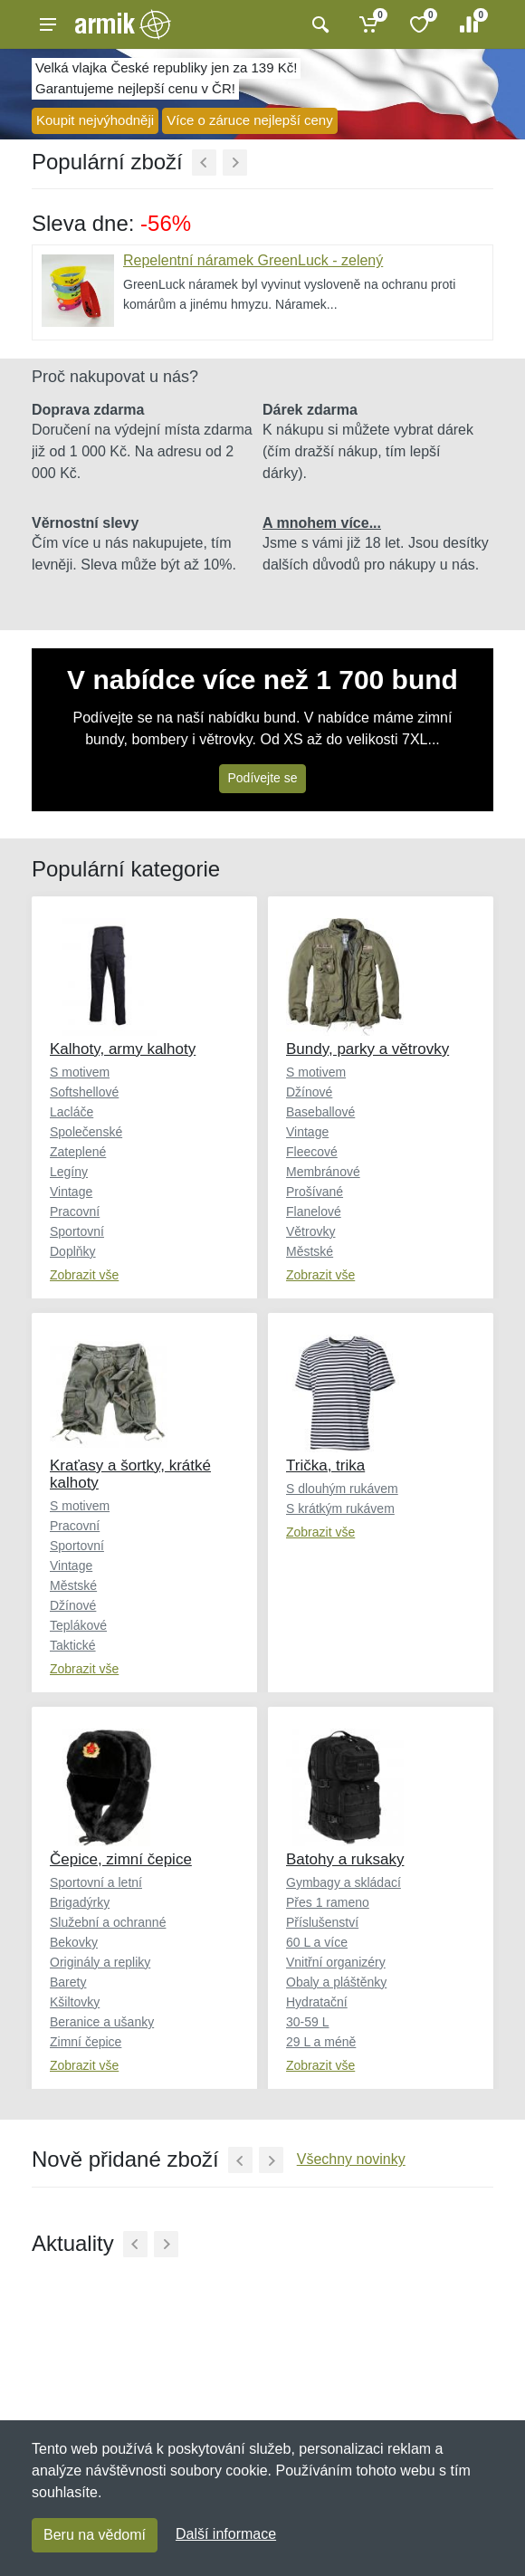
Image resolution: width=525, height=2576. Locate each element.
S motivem (80, 1072)
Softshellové (84, 1092)
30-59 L (307, 2022)
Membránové (323, 1171)
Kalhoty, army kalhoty (123, 1049)
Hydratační (317, 2002)
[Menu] (48, 24)
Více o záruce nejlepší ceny (249, 120)
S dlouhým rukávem (342, 1488)
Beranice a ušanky (102, 2022)
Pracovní (75, 1211)
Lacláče (71, 1112)
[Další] (235, 162)
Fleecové (312, 1151)
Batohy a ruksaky (345, 1859)
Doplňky (73, 1251)
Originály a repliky (100, 1962)
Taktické (73, 1645)
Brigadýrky (80, 1902)
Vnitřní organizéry (336, 1962)
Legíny (69, 1171)
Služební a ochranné (108, 1922)
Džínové (309, 1092)
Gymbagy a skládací (343, 1882)
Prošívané (314, 1191)
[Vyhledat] (318, 24)
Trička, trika (325, 1465)
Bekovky (74, 1942)
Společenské (86, 1132)
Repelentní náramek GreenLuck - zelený (253, 260)
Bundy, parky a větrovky (367, 1049)
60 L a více (317, 1942)
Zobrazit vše (84, 1275)
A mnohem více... (321, 523)
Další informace (226, 2534)
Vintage (71, 1191)
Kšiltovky (75, 2002)
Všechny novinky (351, 2159)
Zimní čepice (85, 2042)
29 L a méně (321, 2042)
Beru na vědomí (94, 2534)
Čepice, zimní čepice (121, 1859)
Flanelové (313, 1211)
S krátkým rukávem (340, 1508)
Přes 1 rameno (327, 1902)
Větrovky (310, 1231)
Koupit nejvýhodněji (95, 120)
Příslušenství (322, 1922)
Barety (68, 1982)
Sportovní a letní (96, 1882)
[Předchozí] (204, 162)
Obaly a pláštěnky (336, 1982)
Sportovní (77, 1231)
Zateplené (78, 1151)
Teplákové (78, 1625)
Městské (309, 1251)
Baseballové (320, 1112)
